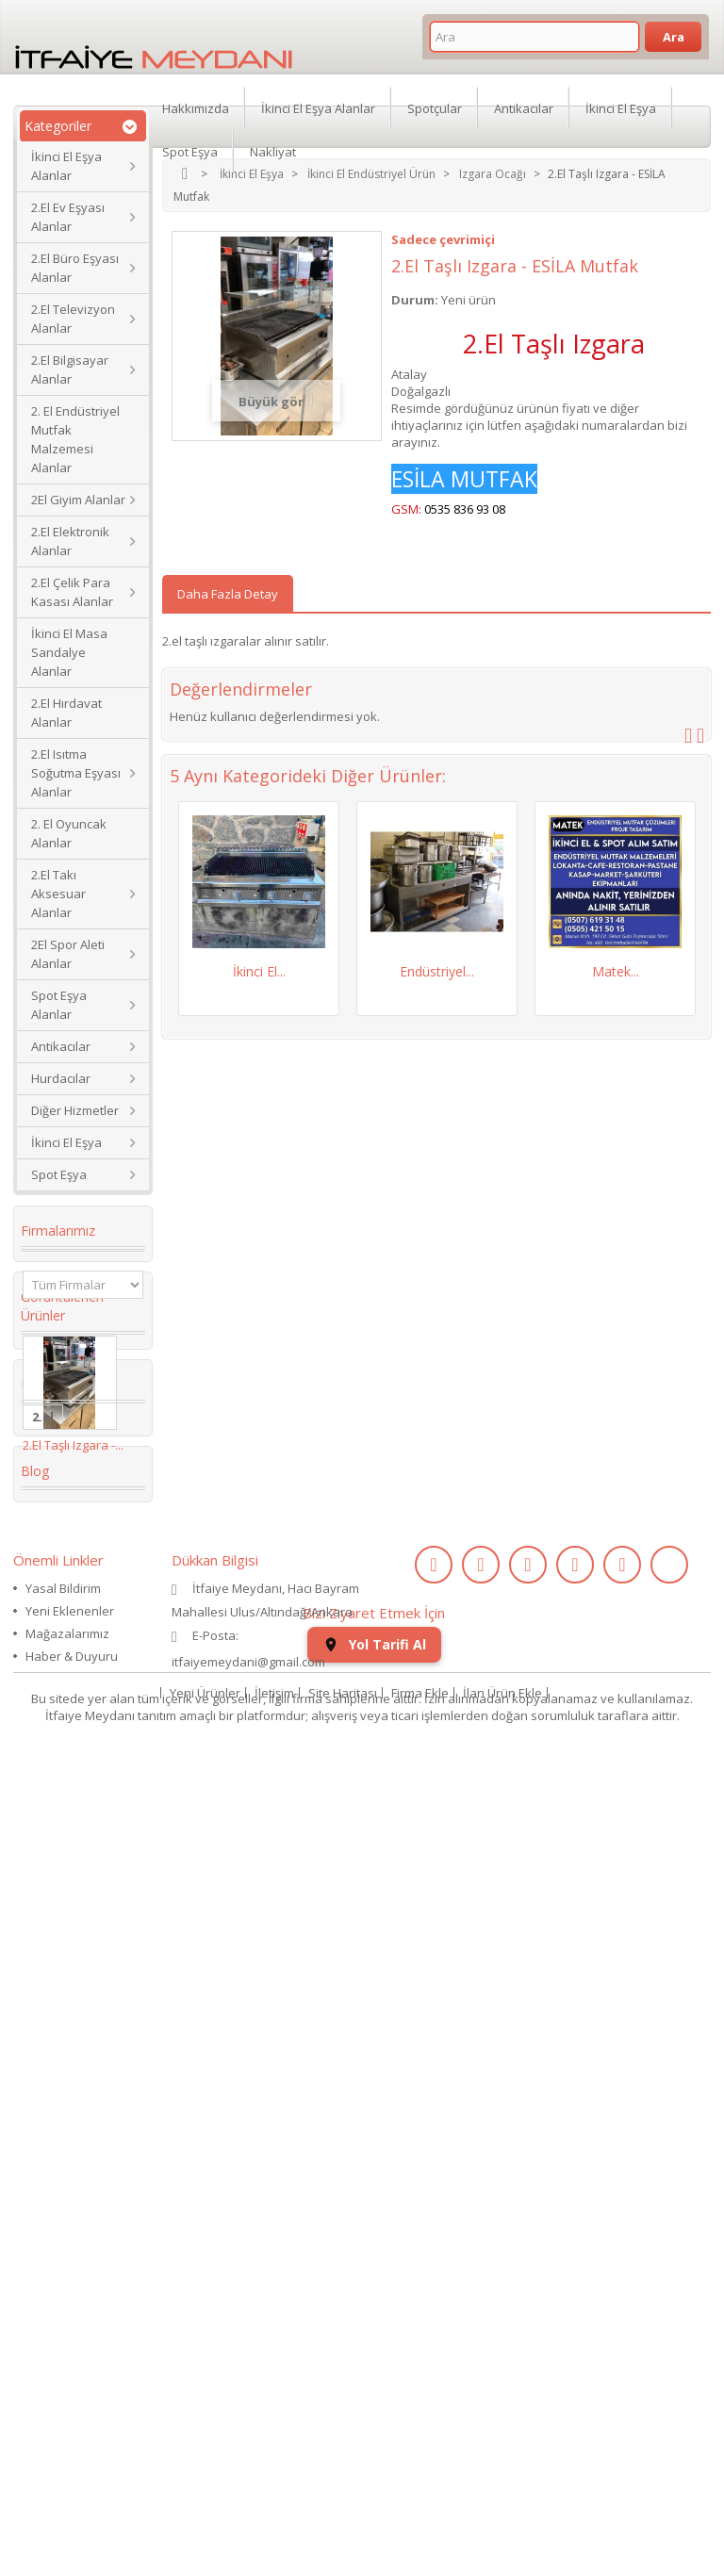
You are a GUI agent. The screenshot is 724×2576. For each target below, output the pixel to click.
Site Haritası (342, 2504)
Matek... (615, 971)
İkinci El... (259, 971)
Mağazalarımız (67, 2352)
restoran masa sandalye (78, 1862)
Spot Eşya (59, 1174)
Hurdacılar (60, 1078)
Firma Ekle (420, 2504)
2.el (43, 1611)
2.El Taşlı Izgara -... (73, 1509)
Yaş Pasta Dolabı (61, 1934)
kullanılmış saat (81, 2026)
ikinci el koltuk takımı (78, 2106)
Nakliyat (273, 150)
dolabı (52, 1826)
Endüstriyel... (437, 971)
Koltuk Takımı (76, 1640)
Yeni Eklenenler (69, 2330)
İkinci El (55, 1755)
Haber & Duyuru (71, 2375)
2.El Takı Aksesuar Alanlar (58, 893)
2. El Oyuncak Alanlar (69, 833)
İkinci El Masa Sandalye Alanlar (69, 652)
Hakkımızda (195, 107)
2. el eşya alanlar (59, 1719)
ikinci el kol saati (67, 2062)
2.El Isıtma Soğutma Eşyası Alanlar (76, 773)
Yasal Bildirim (63, 2307)
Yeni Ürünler (205, 2504)
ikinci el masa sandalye (74, 1676)
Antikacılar (60, 1046)
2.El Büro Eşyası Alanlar (75, 268)
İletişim (274, 2504)
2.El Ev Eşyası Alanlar (68, 217)
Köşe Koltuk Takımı (69, 1791)
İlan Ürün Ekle (502, 2504)
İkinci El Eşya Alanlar (66, 166)
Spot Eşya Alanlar (59, 1005)
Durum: (414, 299)
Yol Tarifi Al (374, 2456)
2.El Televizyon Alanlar (73, 318)
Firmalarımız (58, 1230)
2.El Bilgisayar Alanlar (69, 369)
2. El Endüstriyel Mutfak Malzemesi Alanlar (75, 439)
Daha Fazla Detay (227, 593)
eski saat (60, 1998)
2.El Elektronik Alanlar (70, 541)
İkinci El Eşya (66, 1142)
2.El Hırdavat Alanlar (66, 712)
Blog (35, 2174)
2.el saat (58, 1969)
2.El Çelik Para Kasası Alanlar (72, 592)
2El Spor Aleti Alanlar (68, 954)
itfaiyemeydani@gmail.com (248, 2380)
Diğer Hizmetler (75, 1110)
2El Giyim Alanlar (78, 499)
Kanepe (55, 1898)
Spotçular (434, 107)
